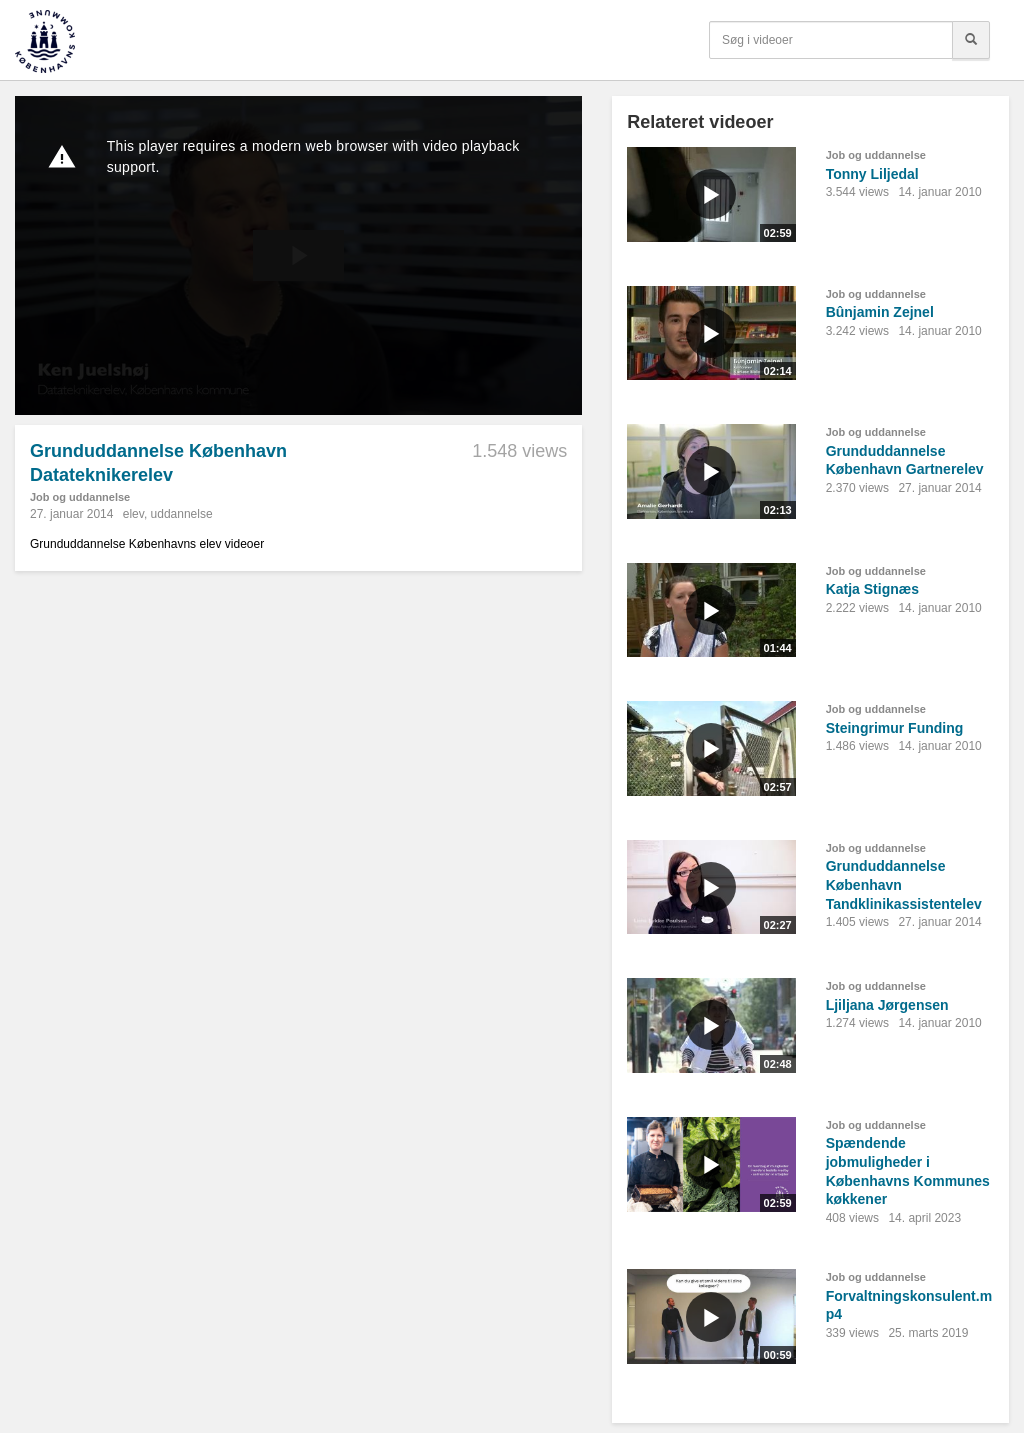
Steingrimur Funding (895, 728)
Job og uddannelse (80, 497)
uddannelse (182, 514)
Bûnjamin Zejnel (880, 312)
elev (133, 514)
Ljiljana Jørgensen (887, 1005)
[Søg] (971, 40)
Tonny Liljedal (872, 174)
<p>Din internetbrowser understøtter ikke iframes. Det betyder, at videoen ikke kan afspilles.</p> (298, 255)
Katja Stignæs (872, 589)
